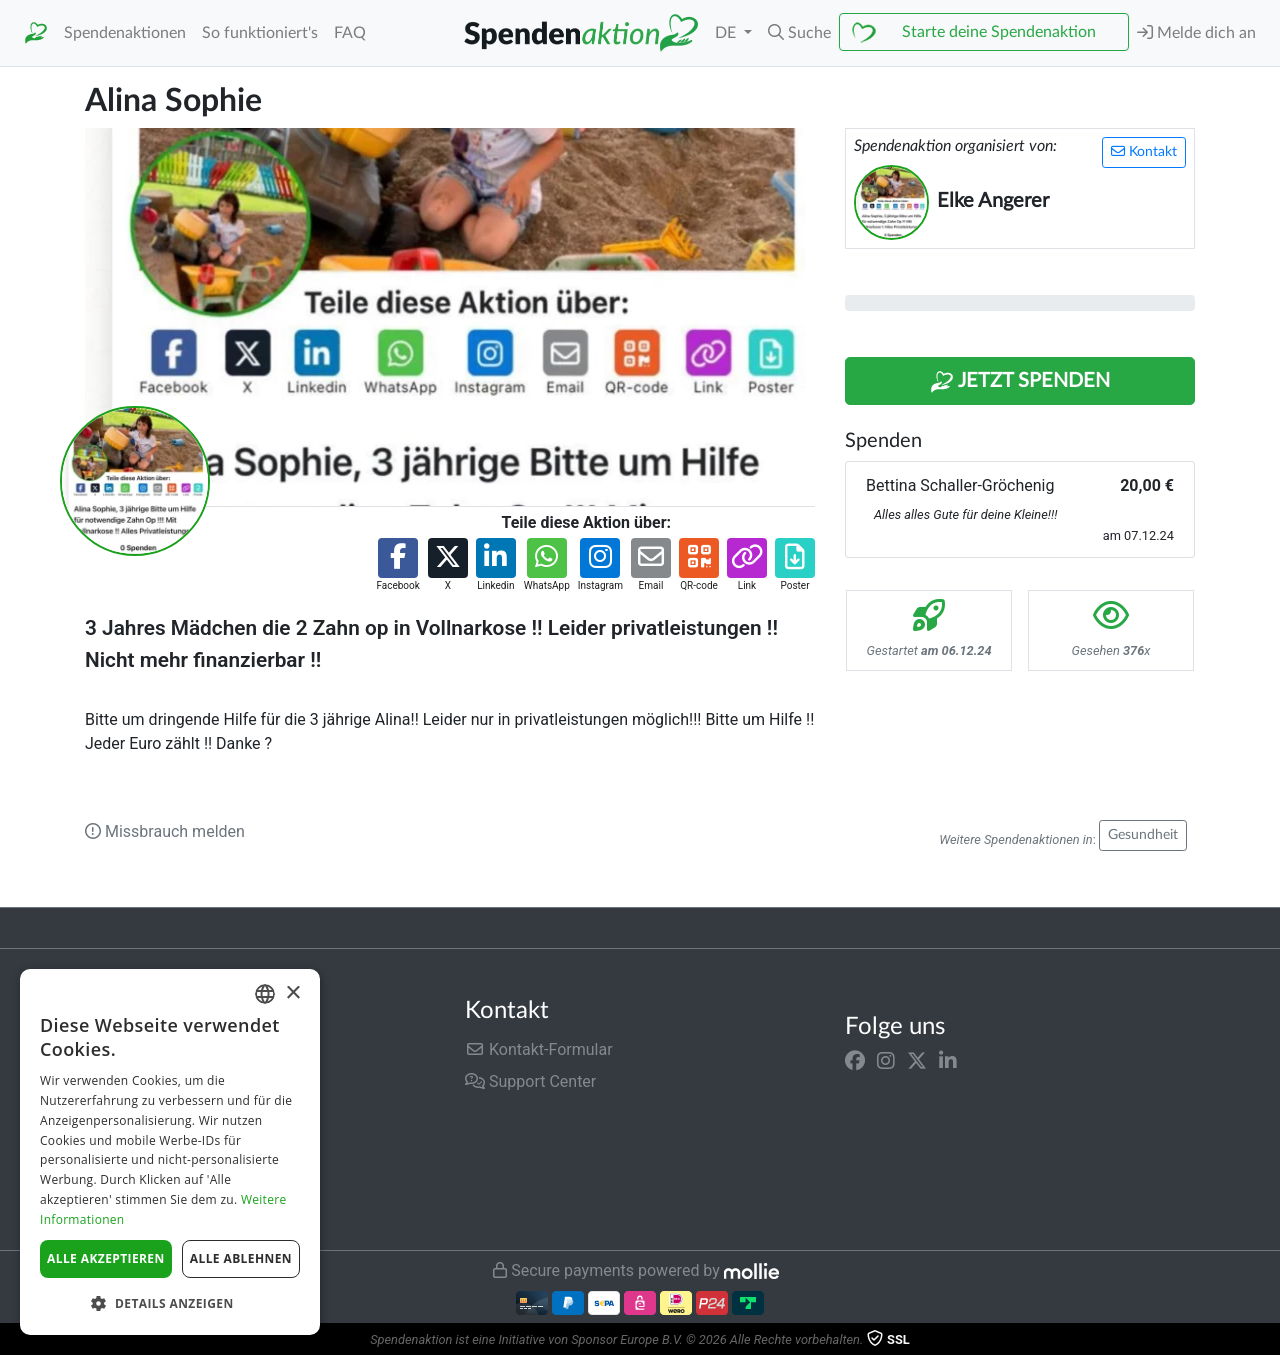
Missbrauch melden (165, 831)
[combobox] (265, 994)
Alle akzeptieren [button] (106, 1258)
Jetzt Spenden (1020, 382)
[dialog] (170, 1152)
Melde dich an (1196, 32)
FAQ (350, 33)
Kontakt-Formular (539, 1049)
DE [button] (727, 33)
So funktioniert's (260, 33)
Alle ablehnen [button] (241, 1258)
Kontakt (1144, 151)
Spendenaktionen (125, 33)
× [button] (292, 993)
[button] (799, 33)
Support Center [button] (530, 1081)
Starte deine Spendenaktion (999, 32)
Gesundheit (1143, 835)
